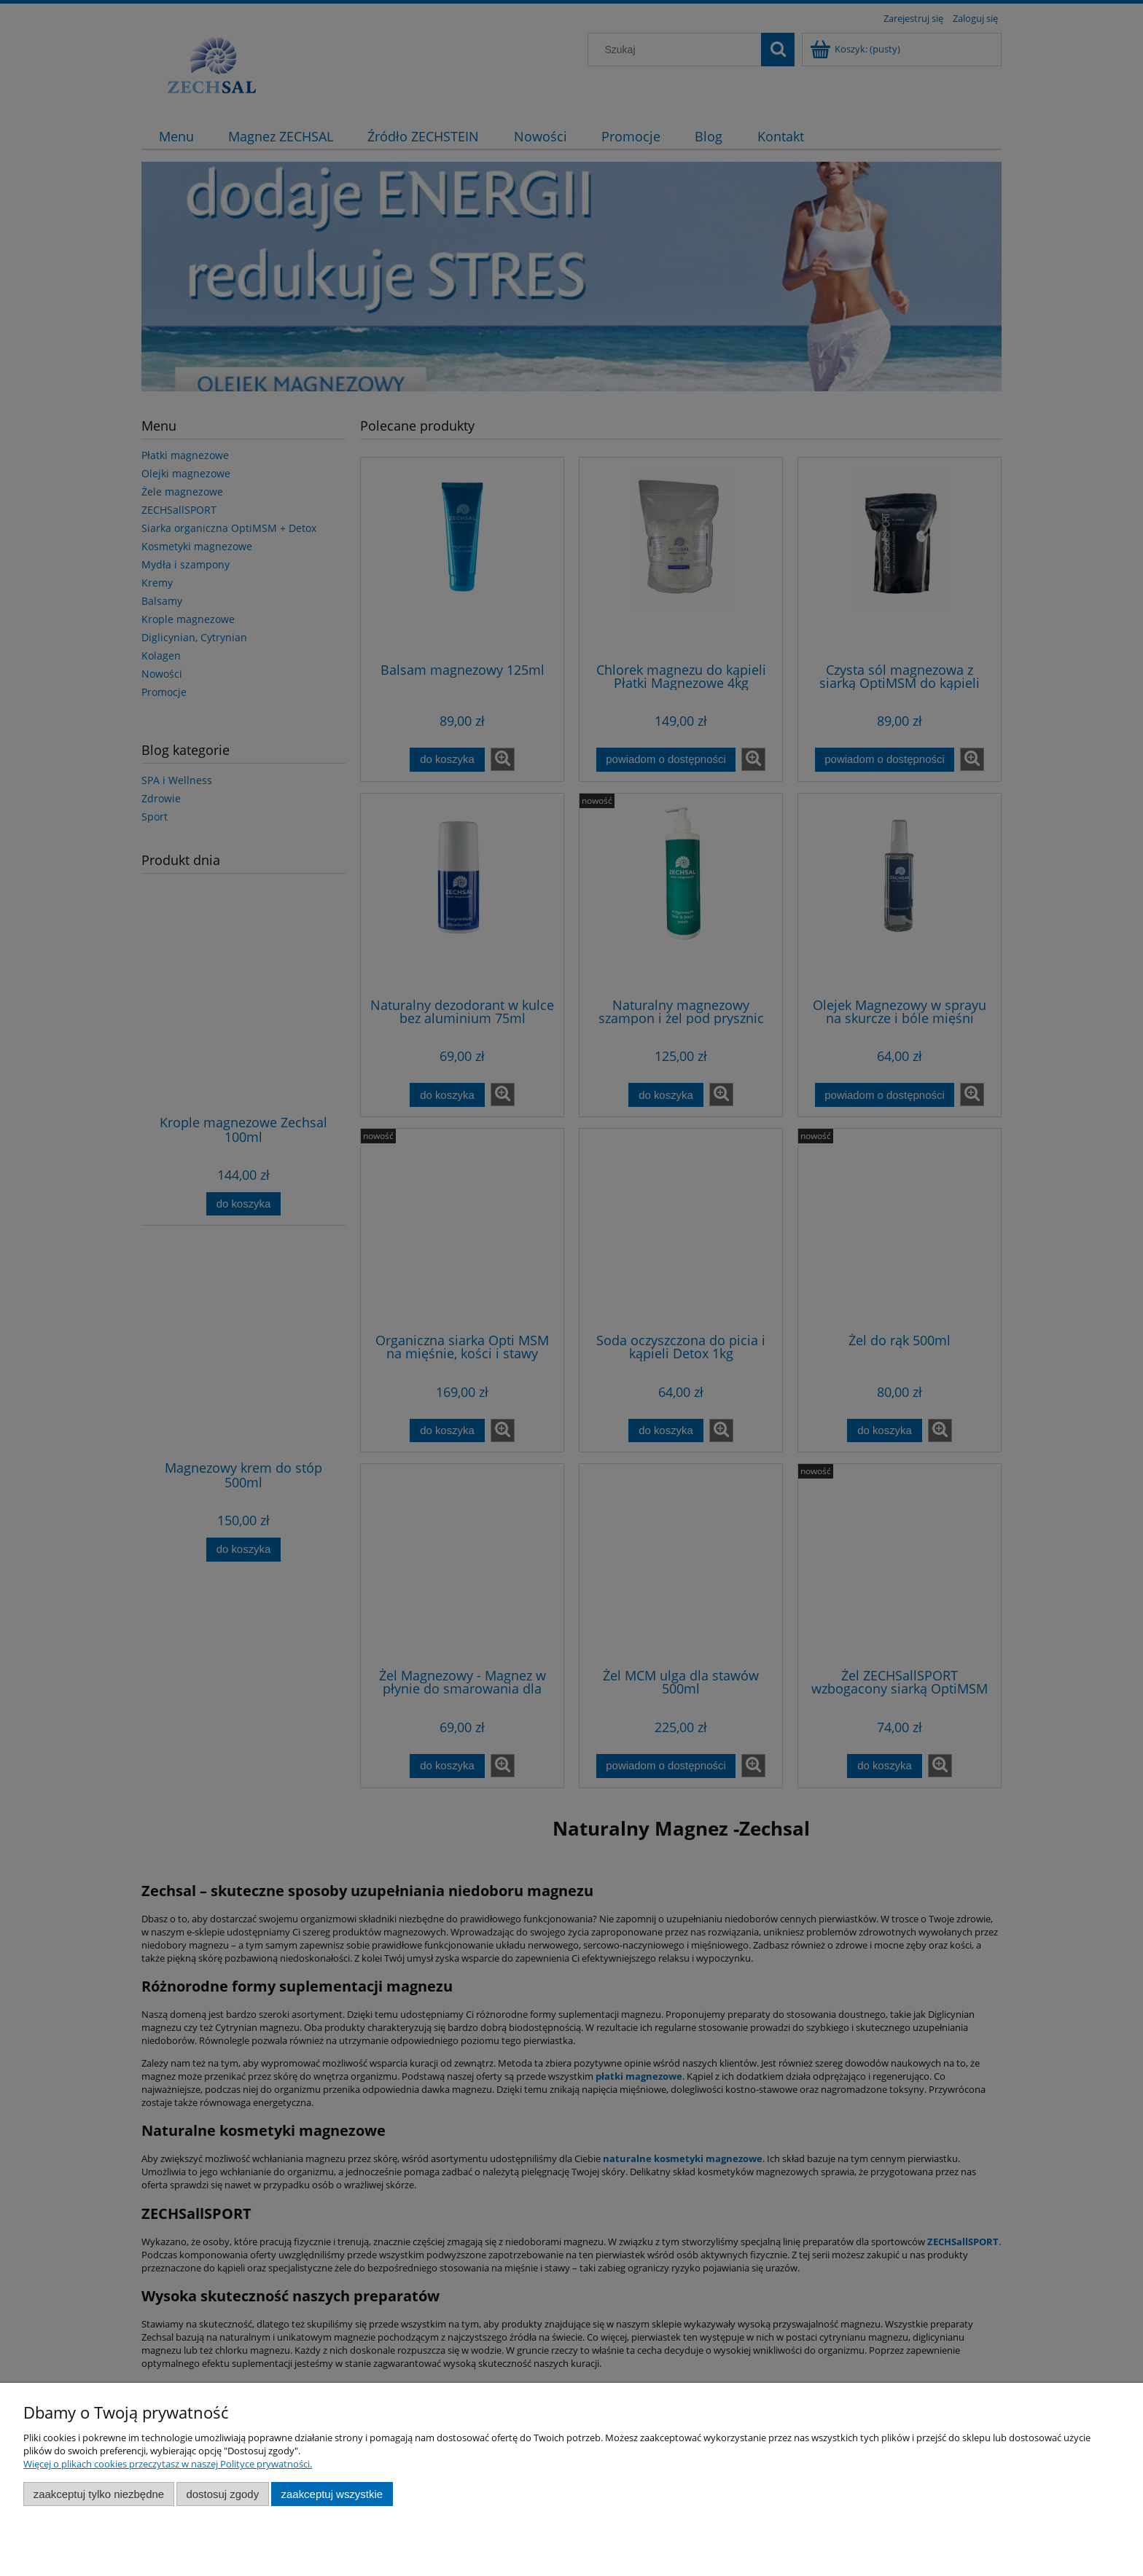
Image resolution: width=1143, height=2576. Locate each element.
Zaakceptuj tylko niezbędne (99, 2494)
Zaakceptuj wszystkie (332, 2494)
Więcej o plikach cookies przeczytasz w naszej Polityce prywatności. (167, 2463)
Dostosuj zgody (222, 2494)
